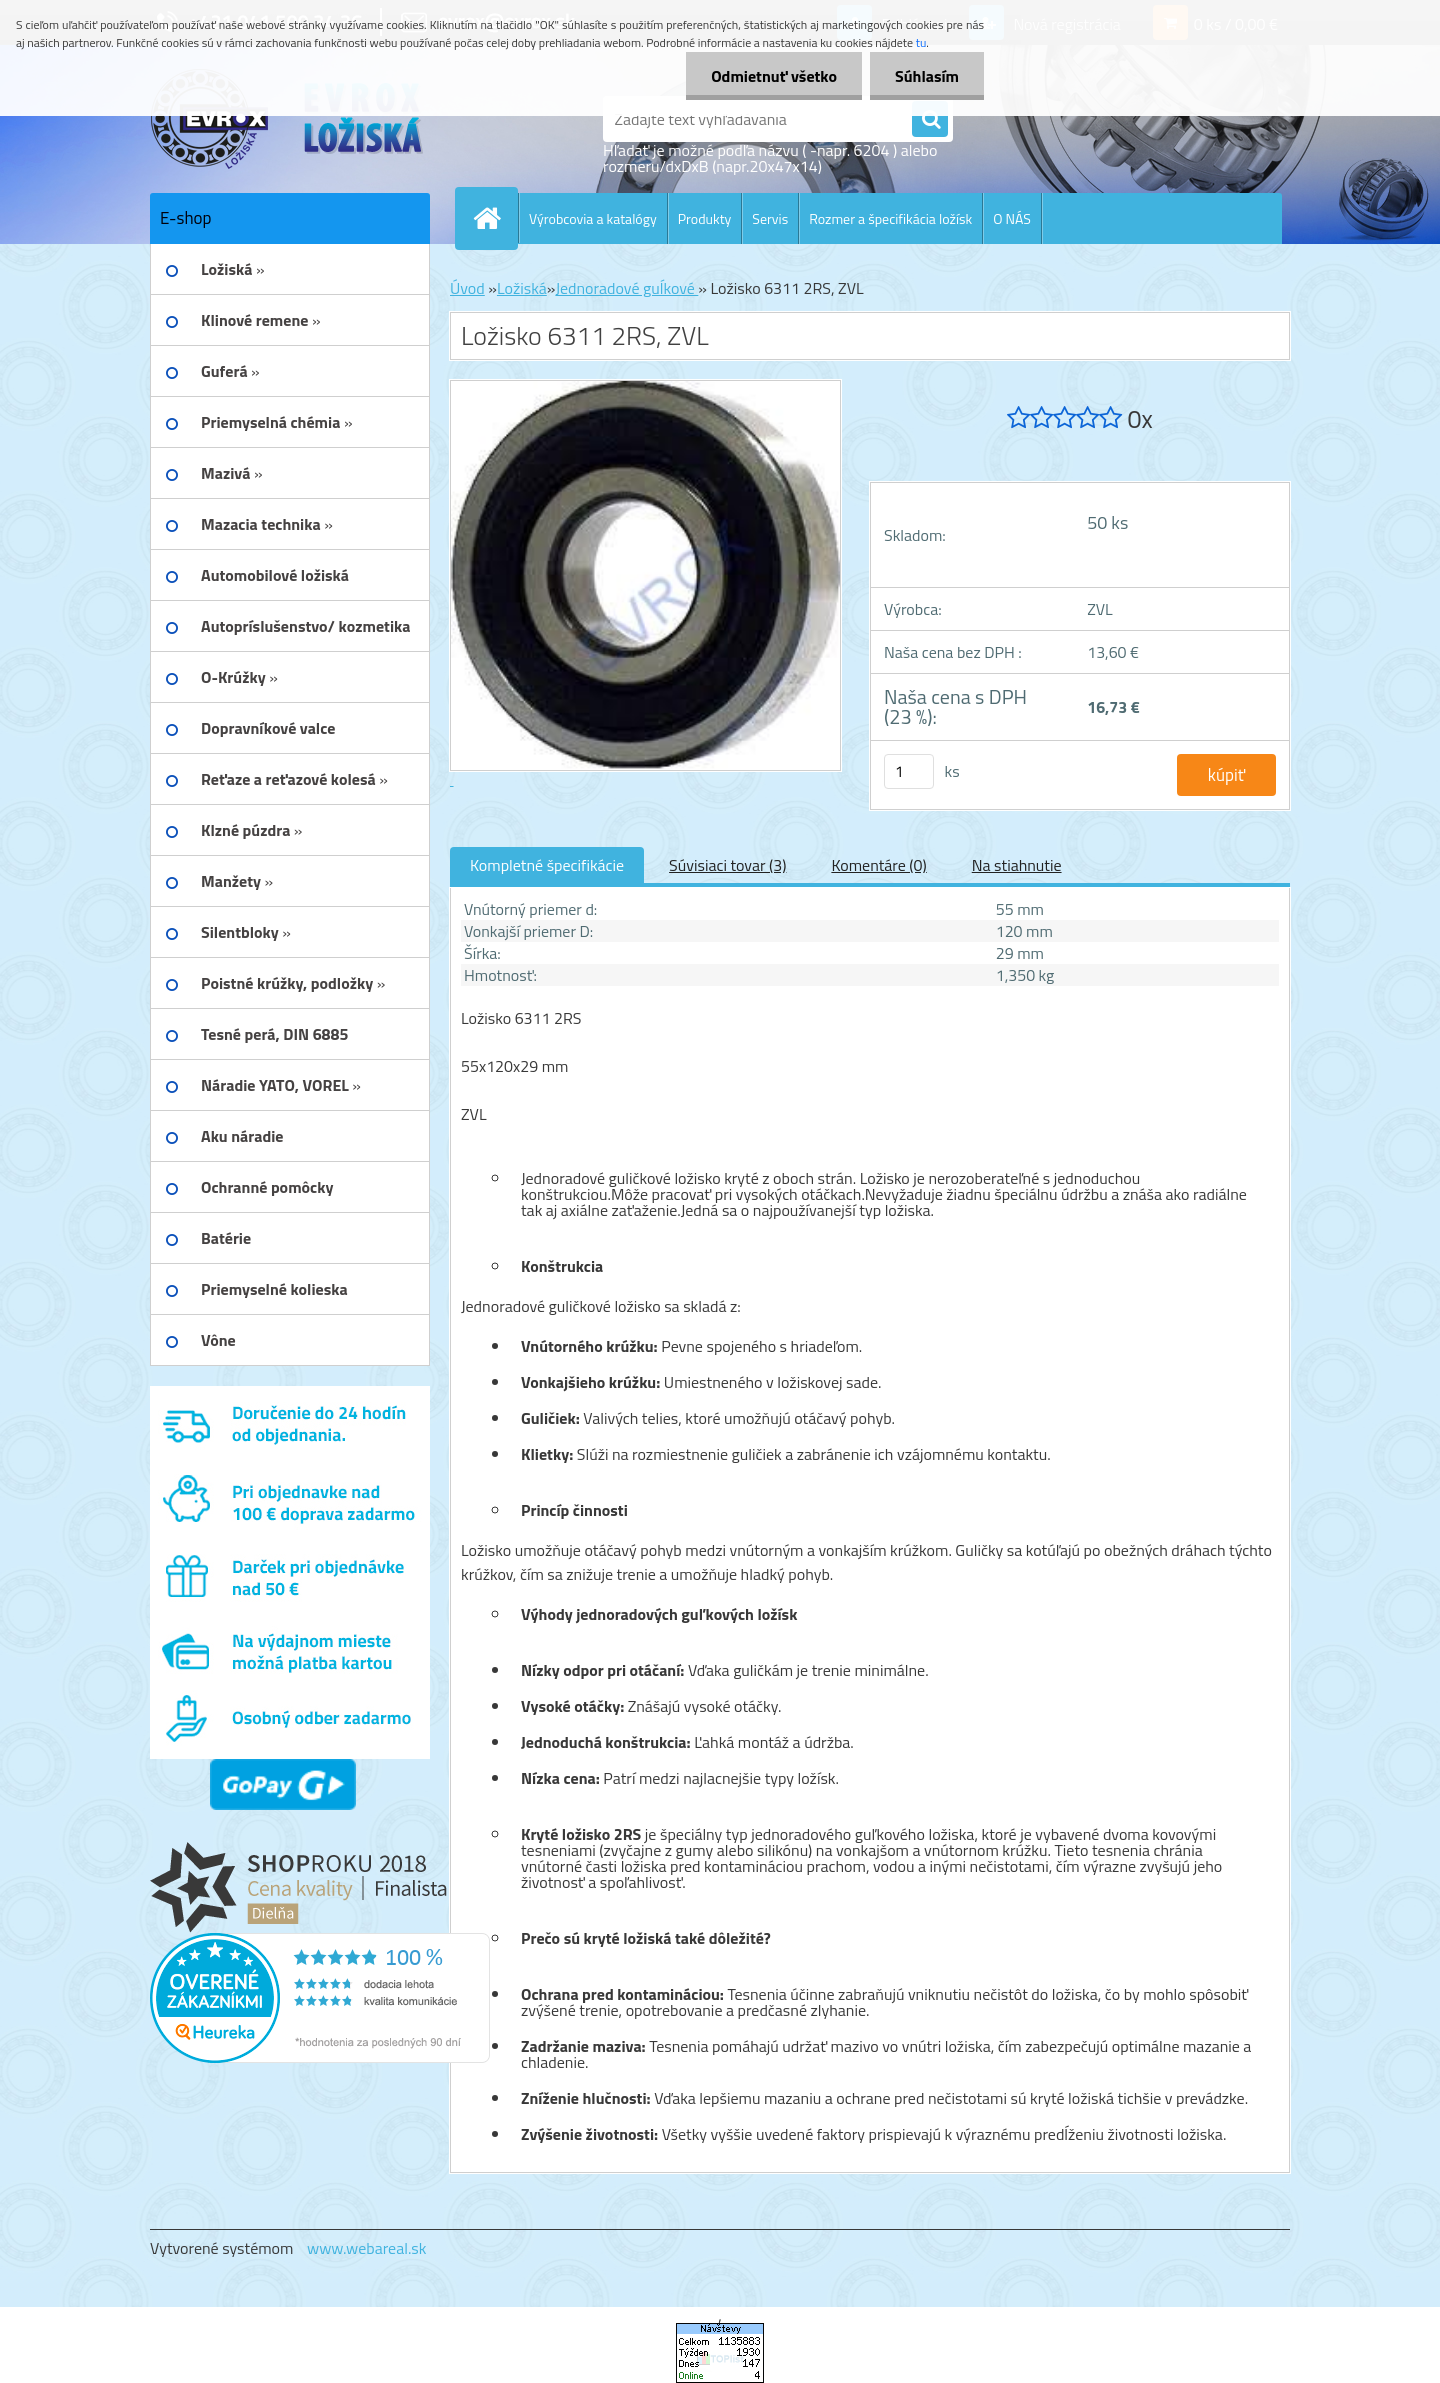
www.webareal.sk (367, 2248)
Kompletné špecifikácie (547, 865)
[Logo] (287, 119)
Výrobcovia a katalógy (593, 218)
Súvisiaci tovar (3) (727, 865)
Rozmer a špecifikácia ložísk (890, 218)
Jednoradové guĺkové (626, 288)
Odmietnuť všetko (774, 76)
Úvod (467, 288)
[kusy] (909, 771)
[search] (930, 120)
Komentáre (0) (878, 865)
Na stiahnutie (1017, 865)
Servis (770, 218)
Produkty (705, 218)
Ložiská (522, 288)
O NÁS (1012, 218)
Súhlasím (927, 76)
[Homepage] (495, 218)
